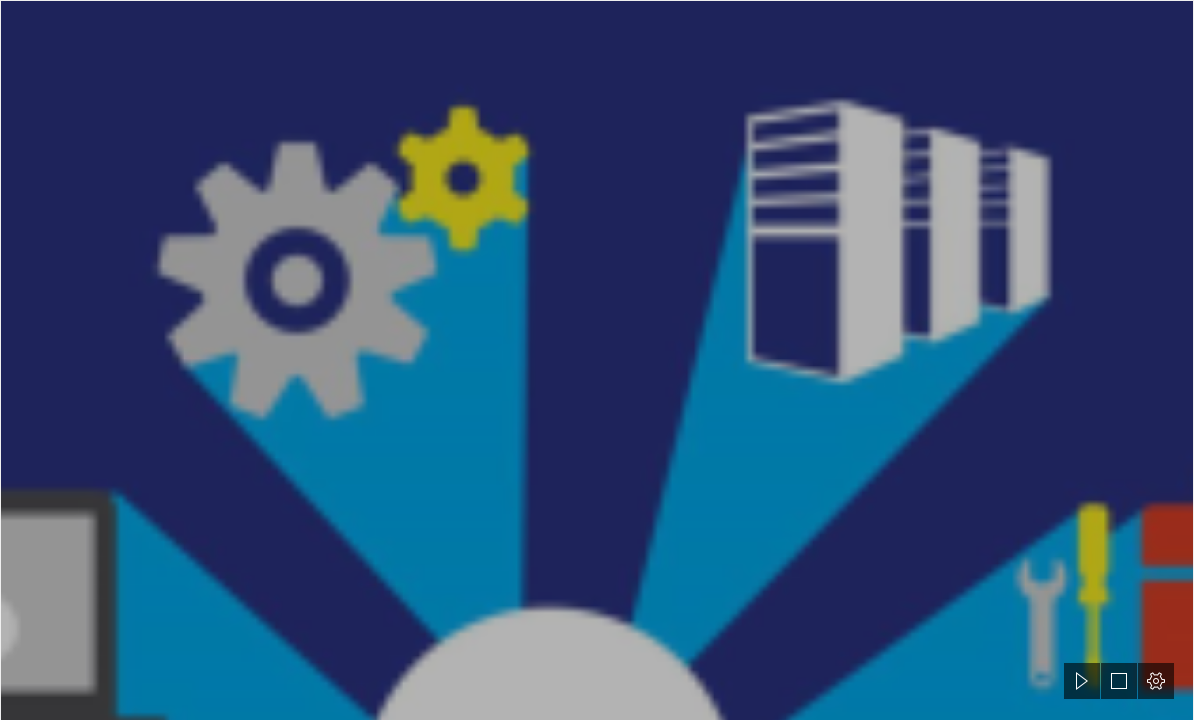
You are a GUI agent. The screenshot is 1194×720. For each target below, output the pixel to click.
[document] (597, 360)
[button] (1082, 681)
